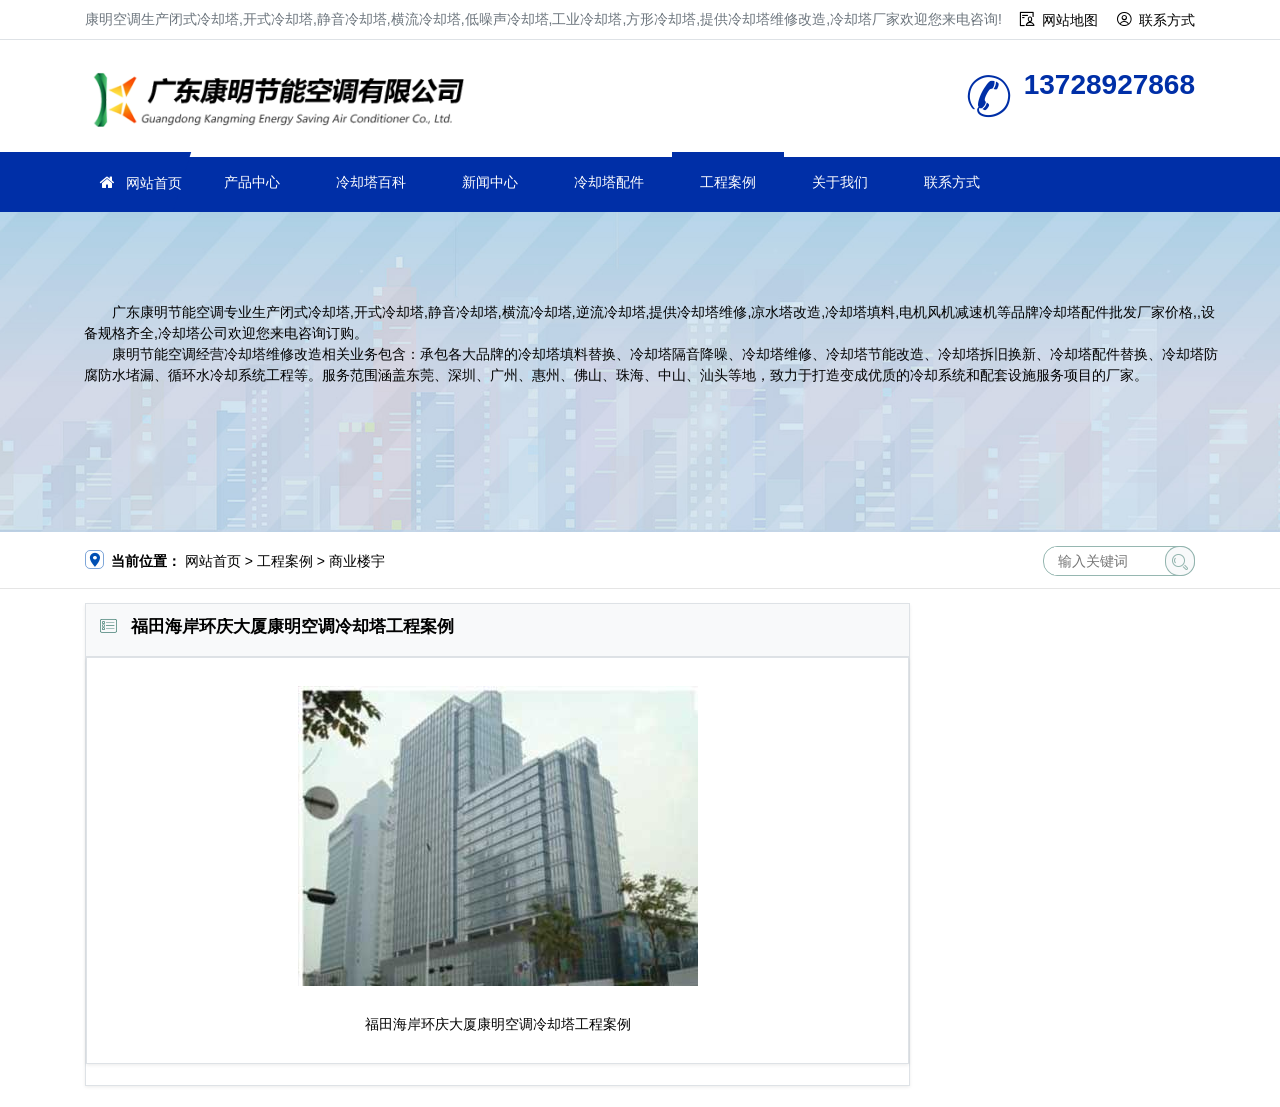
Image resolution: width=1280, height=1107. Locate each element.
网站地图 (1070, 20)
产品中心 (252, 182)
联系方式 (1167, 20)
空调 (519, 1024)
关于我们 (840, 182)
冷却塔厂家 (285, 102)
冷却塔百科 (371, 182)
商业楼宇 (357, 561)
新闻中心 (490, 182)
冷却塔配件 (609, 182)
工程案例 (728, 182)
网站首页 (154, 183)
